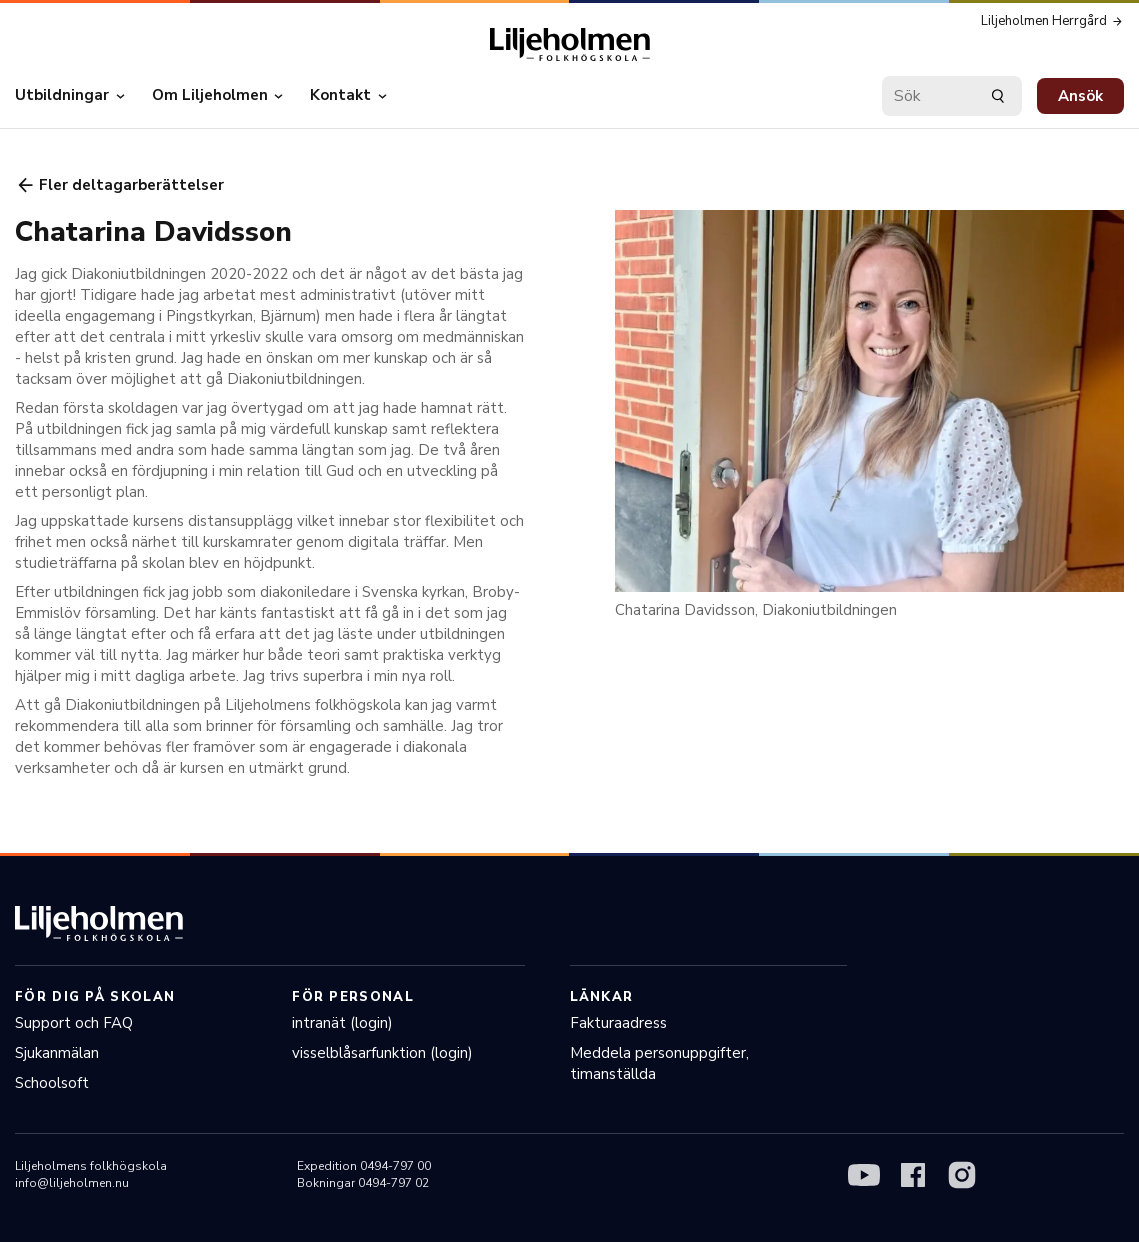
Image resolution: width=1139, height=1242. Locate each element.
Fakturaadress (618, 1023)
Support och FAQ (74, 1023)
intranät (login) (342, 1023)
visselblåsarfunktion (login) (382, 1053)
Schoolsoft (52, 1083)
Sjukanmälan (57, 1053)
